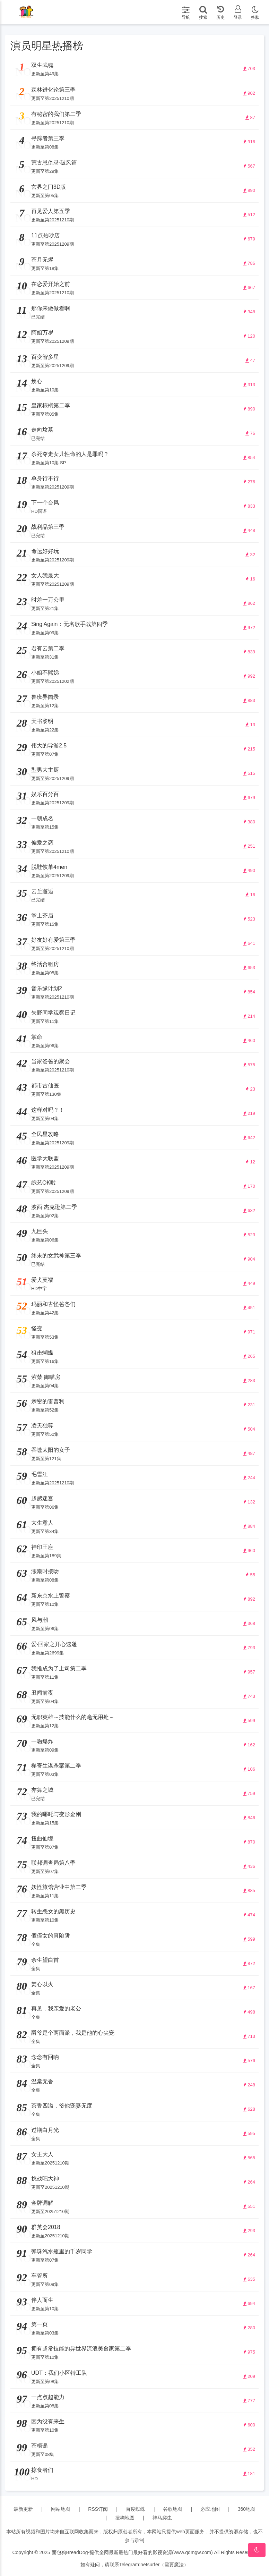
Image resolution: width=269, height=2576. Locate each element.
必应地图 (210, 2509)
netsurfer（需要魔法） (164, 2564)
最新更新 (23, 2509)
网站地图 (60, 2509)
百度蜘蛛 (135, 2509)
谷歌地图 (172, 2509)
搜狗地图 (124, 2517)
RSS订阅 (98, 2509)
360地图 (246, 2509)
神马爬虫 (162, 2517)
